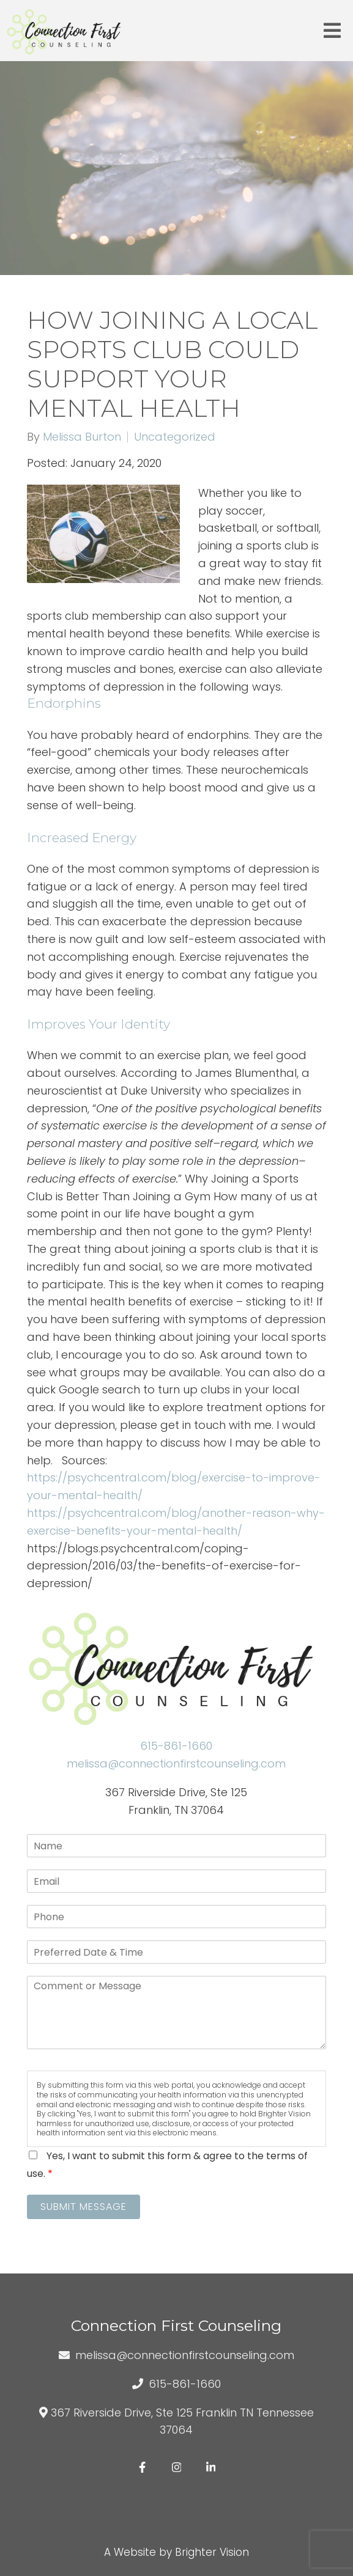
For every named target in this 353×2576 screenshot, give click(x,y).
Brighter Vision (212, 2552)
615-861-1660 (176, 1745)
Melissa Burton (82, 436)
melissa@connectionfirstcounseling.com (176, 1763)
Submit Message (83, 2207)
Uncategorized (174, 436)
